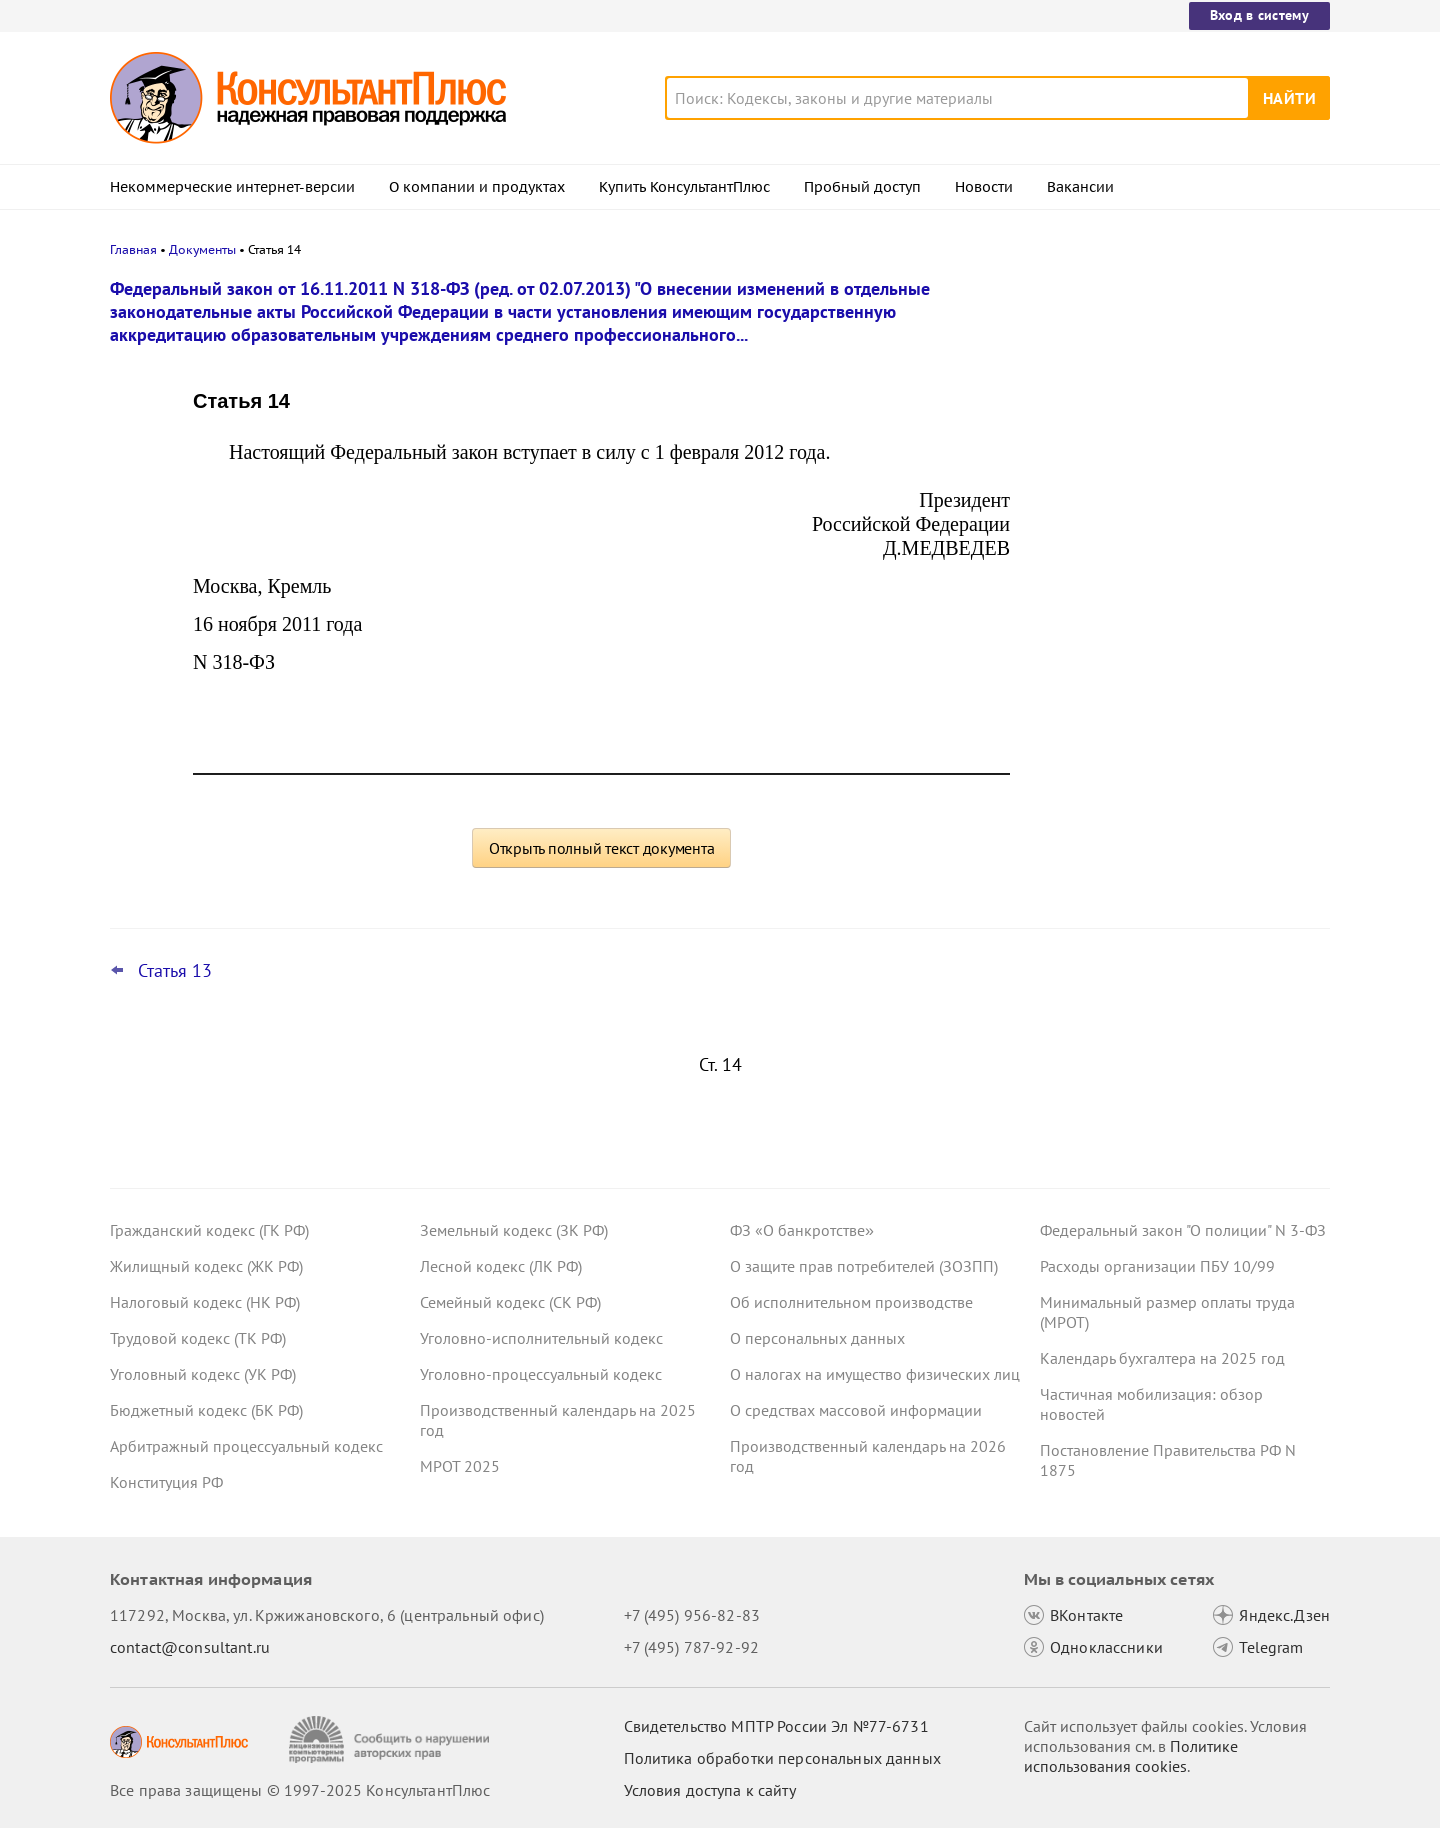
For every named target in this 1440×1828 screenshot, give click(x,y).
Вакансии (1080, 187)
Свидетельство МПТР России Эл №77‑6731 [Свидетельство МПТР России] (776, 1726)
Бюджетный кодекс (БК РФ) (206, 1410)
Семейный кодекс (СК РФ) (510, 1302)
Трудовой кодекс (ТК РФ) (198, 1338)
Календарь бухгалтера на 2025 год (1162, 1358)
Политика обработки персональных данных (782, 1758)
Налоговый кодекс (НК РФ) (205, 1302)
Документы (202, 249)
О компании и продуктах (477, 187)
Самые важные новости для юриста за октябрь (1179, 580)
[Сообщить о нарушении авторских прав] (391, 1739)
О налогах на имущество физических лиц (875, 1374)
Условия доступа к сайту (710, 1790)
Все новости (1092, 743)
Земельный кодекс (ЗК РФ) (514, 1230)
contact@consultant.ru (190, 1647)
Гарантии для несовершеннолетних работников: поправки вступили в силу (1179, 490)
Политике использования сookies (1131, 1756)
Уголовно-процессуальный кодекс (541, 1374)
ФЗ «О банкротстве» (802, 1230)
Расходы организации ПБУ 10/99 (1157, 1266)
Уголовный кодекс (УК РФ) (203, 1374)
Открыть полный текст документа (602, 848)
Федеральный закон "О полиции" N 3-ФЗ (1183, 1230)
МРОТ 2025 (460, 1466)
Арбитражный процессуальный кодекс (246, 1446)
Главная (133, 249)
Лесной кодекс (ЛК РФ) (501, 1266)
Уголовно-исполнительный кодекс (541, 1338)
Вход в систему (1259, 15)
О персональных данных (817, 1338)
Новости (984, 187)
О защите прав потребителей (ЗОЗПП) (864, 1266)
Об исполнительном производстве (851, 1302)
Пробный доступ (862, 187)
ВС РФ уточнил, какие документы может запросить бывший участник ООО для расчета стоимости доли (1168, 678)
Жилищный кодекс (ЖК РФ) (206, 1266)
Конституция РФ (166, 1482)
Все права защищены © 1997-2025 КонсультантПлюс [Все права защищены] (300, 1790)
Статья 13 (175, 971)
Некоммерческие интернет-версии (232, 187)
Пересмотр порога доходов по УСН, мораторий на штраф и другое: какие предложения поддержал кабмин (1174, 392)
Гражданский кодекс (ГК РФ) (209, 1230)
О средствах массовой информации (856, 1410)
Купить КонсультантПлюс (684, 187)
